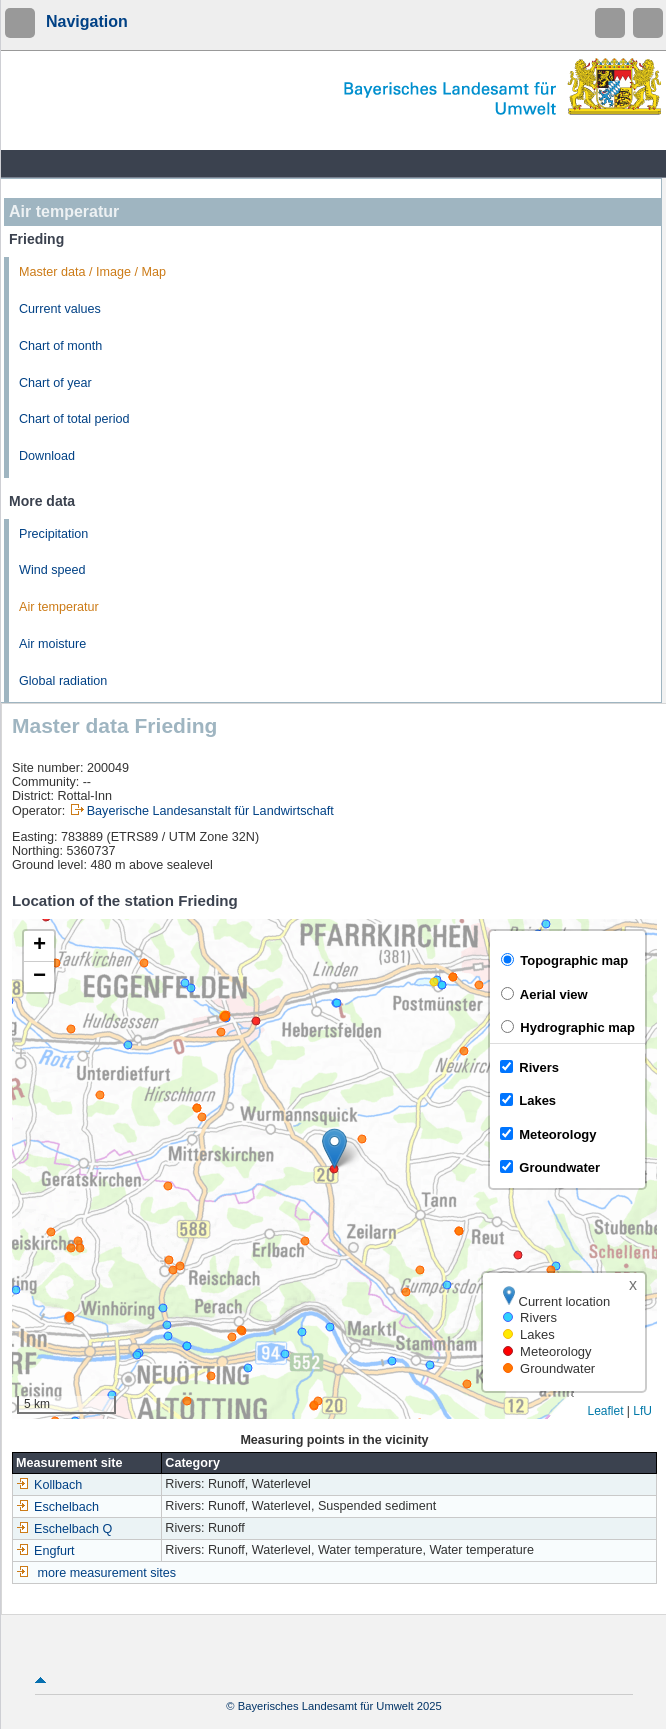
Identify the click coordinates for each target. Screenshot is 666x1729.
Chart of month (60, 346)
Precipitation (53, 534)
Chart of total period (74, 419)
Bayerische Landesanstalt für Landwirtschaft (210, 811)
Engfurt (45, 1551)
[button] (334, 1148)
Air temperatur (59, 607)
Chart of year (55, 383)
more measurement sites (107, 1573)
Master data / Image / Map (92, 272)
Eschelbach (57, 1507)
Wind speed (52, 570)
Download (47, 456)
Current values (60, 309)
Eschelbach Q (64, 1529)
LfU (642, 1411)
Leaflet (605, 1411)
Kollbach (49, 1485)
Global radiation (63, 681)
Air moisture (52, 644)
